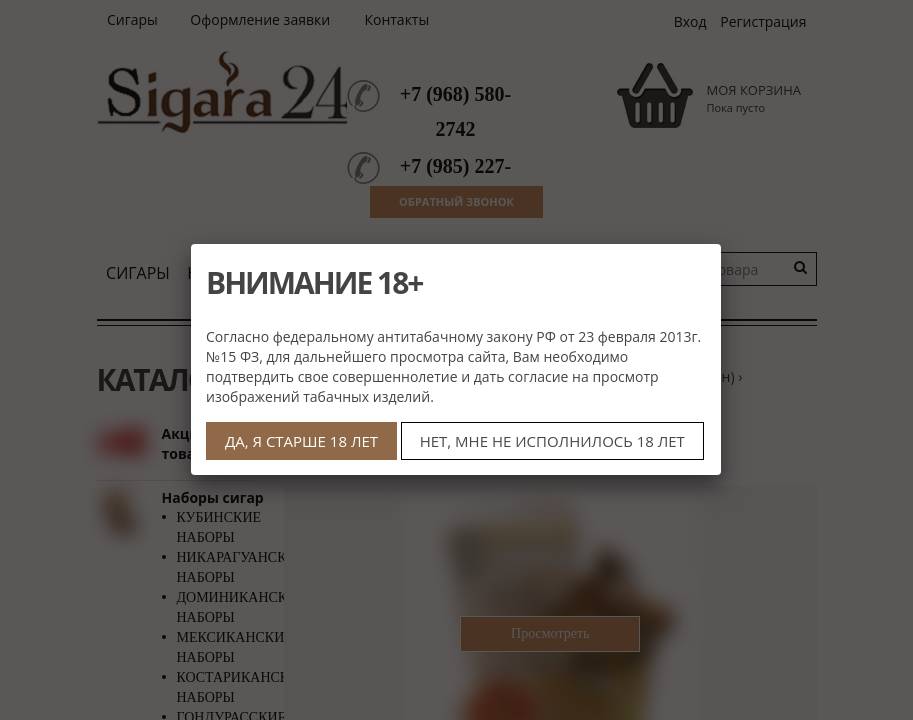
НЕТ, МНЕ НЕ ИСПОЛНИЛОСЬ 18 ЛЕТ (552, 441)
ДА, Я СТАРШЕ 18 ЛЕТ (301, 441)
